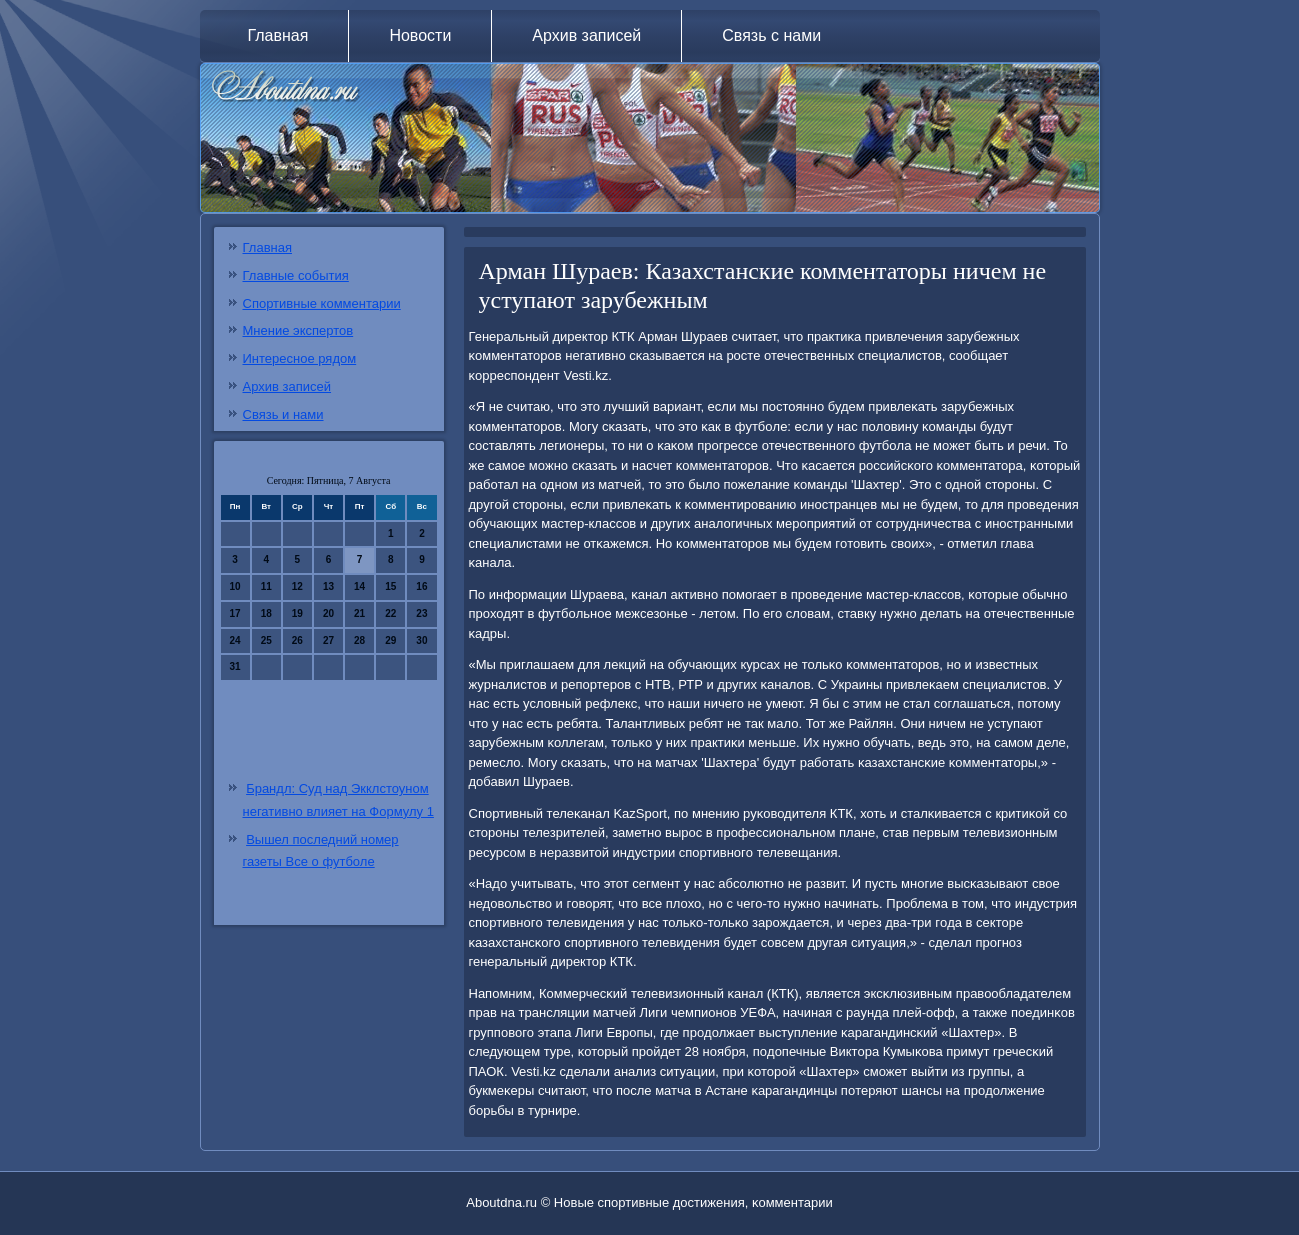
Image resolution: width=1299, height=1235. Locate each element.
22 (390, 613)
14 (359, 586)
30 (421, 640)
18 (266, 613)
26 (297, 640)
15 (390, 586)
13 (328, 586)
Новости (420, 35)
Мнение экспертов (298, 330)
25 (266, 640)
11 (266, 586)
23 (421, 613)
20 (328, 613)
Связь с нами (771, 35)
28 (359, 640)
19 (297, 613)
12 (297, 586)
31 (235, 666)
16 (421, 586)
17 (235, 613)
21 (359, 613)
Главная (278, 35)
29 (390, 640)
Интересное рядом (300, 358)
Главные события (296, 275)
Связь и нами (283, 414)
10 (235, 586)
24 (235, 640)
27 (328, 640)
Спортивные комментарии (322, 303)
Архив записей (586, 35)
